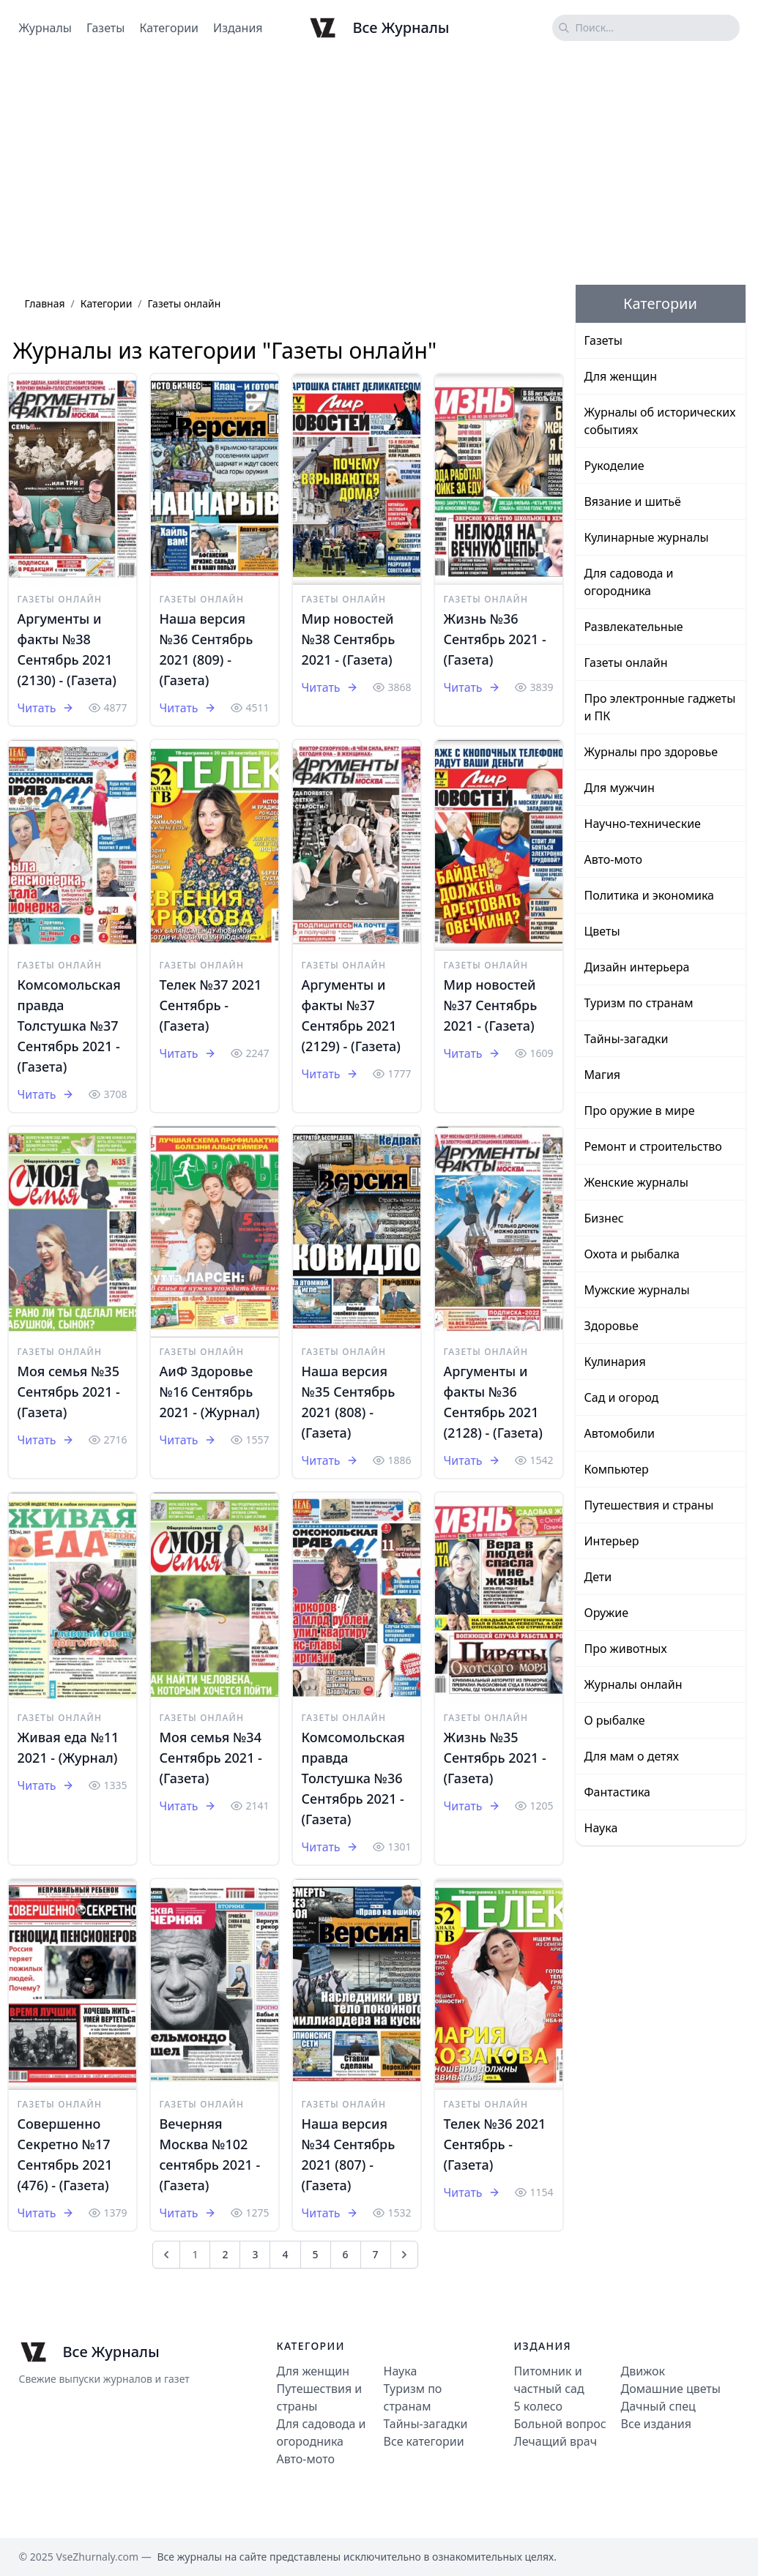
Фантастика (617, 1792)
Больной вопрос (560, 2424)
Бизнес (604, 1218)
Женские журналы (636, 1182)
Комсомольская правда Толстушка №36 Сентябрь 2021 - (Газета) (353, 1778)
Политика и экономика (649, 895)
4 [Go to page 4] (285, 2254)
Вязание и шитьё (632, 501)
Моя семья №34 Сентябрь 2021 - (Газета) (211, 1757)
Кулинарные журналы (646, 537)
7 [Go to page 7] (376, 2254)
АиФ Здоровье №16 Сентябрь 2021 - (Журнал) (210, 1391)
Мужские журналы (637, 1290)
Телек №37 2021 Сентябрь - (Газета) (211, 1005)
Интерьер (611, 1541)
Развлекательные (633, 627)
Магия (602, 1075)
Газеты (105, 28)
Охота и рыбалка (632, 1254)
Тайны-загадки (626, 1039)
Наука (601, 1828)
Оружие (606, 1613)
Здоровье (611, 1326)
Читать (46, 708)
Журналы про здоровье (651, 752)
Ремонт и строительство (653, 1146)
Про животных (625, 1648)
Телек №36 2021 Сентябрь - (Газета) (495, 2144)
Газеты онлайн (60, 599)
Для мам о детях (631, 1756)
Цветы (602, 931)
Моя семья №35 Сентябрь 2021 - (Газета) (69, 1391)
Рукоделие (614, 466)
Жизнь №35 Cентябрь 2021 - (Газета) (495, 1757)
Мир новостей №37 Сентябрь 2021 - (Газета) (491, 1005)
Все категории (424, 2441)
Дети (598, 1577)
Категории (168, 28)
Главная (45, 303)
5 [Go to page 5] (316, 2254)
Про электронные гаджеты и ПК (660, 707)
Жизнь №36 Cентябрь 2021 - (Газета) (495, 639)
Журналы (45, 28)
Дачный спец (658, 2406)
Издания (238, 28)
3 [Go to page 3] (255, 2254)
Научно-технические (642, 823)
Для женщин (621, 376)
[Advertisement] (379, 170)
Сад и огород (621, 1397)
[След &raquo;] (404, 2255)
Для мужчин (619, 788)
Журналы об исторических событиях (660, 421)
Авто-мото (613, 859)
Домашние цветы (671, 2389)
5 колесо (538, 2406)
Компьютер (616, 1469)
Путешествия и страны (649, 1505)
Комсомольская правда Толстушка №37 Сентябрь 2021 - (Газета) (69, 1025)
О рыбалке (614, 1720)
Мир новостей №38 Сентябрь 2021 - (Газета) (348, 639)
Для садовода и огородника (629, 582)
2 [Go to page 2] (225, 2254)
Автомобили (619, 1433)
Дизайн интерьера (637, 967)
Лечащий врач (556, 2441)
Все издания (656, 2424)
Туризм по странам (639, 1003)
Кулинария (615, 1362)
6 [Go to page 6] (346, 2254)
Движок (643, 2371)
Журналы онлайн (633, 1684)
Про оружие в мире (639, 1110)
